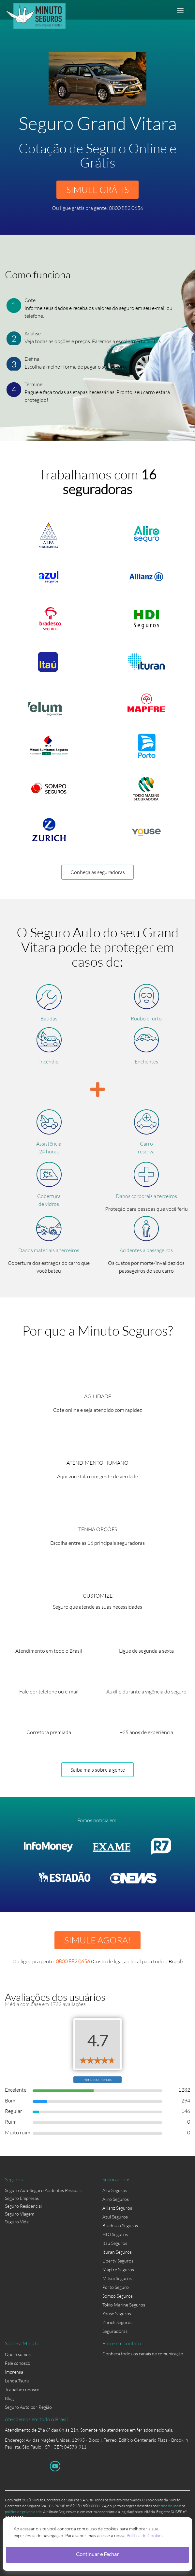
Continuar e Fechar (97, 2554)
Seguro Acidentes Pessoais (56, 2190)
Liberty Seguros (117, 2260)
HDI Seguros (115, 2234)
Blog (9, 2398)
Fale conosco (17, 2363)
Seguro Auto (17, 2190)
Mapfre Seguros (118, 2269)
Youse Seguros (116, 2313)
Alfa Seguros (114, 2190)
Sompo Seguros (117, 2296)
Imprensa (14, 2372)
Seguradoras (115, 2331)
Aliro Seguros (115, 2199)
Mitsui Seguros (117, 2278)
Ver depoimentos (98, 2079)
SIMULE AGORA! (97, 1940)
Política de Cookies (145, 2535)
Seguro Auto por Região (28, 2407)
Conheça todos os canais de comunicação (142, 2353)
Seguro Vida (17, 2221)
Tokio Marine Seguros (123, 2304)
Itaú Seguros (114, 2243)
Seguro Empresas (22, 2198)
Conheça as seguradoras (97, 872)
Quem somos (18, 2354)
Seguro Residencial (23, 2206)
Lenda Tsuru (17, 2380)
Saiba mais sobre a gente (97, 1769)
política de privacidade (23, 2511)
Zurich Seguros (117, 2322)
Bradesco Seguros (120, 2225)
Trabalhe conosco (22, 2389)
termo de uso (167, 2505)
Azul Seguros (115, 2216)
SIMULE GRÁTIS (97, 189)
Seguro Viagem (19, 2214)
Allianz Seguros (117, 2208)
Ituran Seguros (117, 2252)
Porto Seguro (115, 2287)
